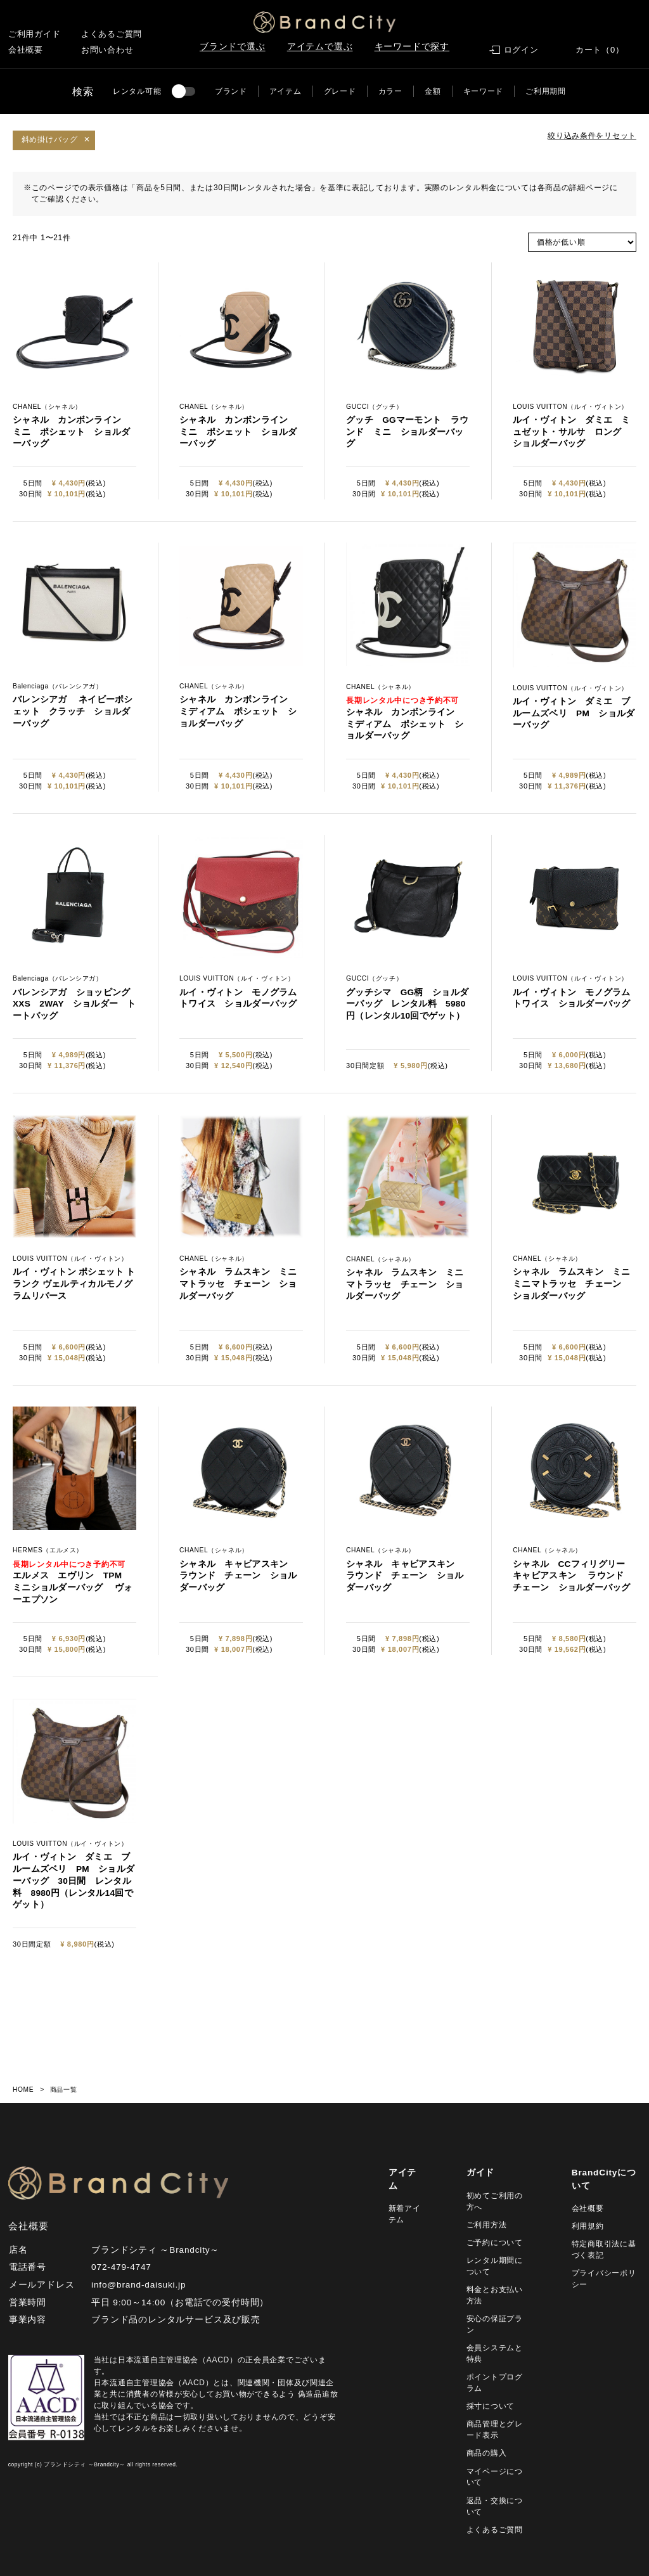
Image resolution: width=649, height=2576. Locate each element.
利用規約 (588, 2226)
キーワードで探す (412, 46)
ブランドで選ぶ (233, 46)
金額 (432, 91)
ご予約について (494, 2242)
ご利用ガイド (34, 34)
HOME (23, 2089)
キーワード (483, 91)
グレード (340, 91)
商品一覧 (63, 2089)
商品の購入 (486, 2453)
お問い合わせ (107, 50)
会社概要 (25, 50)
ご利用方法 (486, 2224)
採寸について (490, 2406)
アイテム (285, 91)
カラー (390, 91)
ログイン (521, 50)
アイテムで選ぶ (320, 46)
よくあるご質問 (111, 34)
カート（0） (599, 50)
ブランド (231, 91)
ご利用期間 (545, 91)
